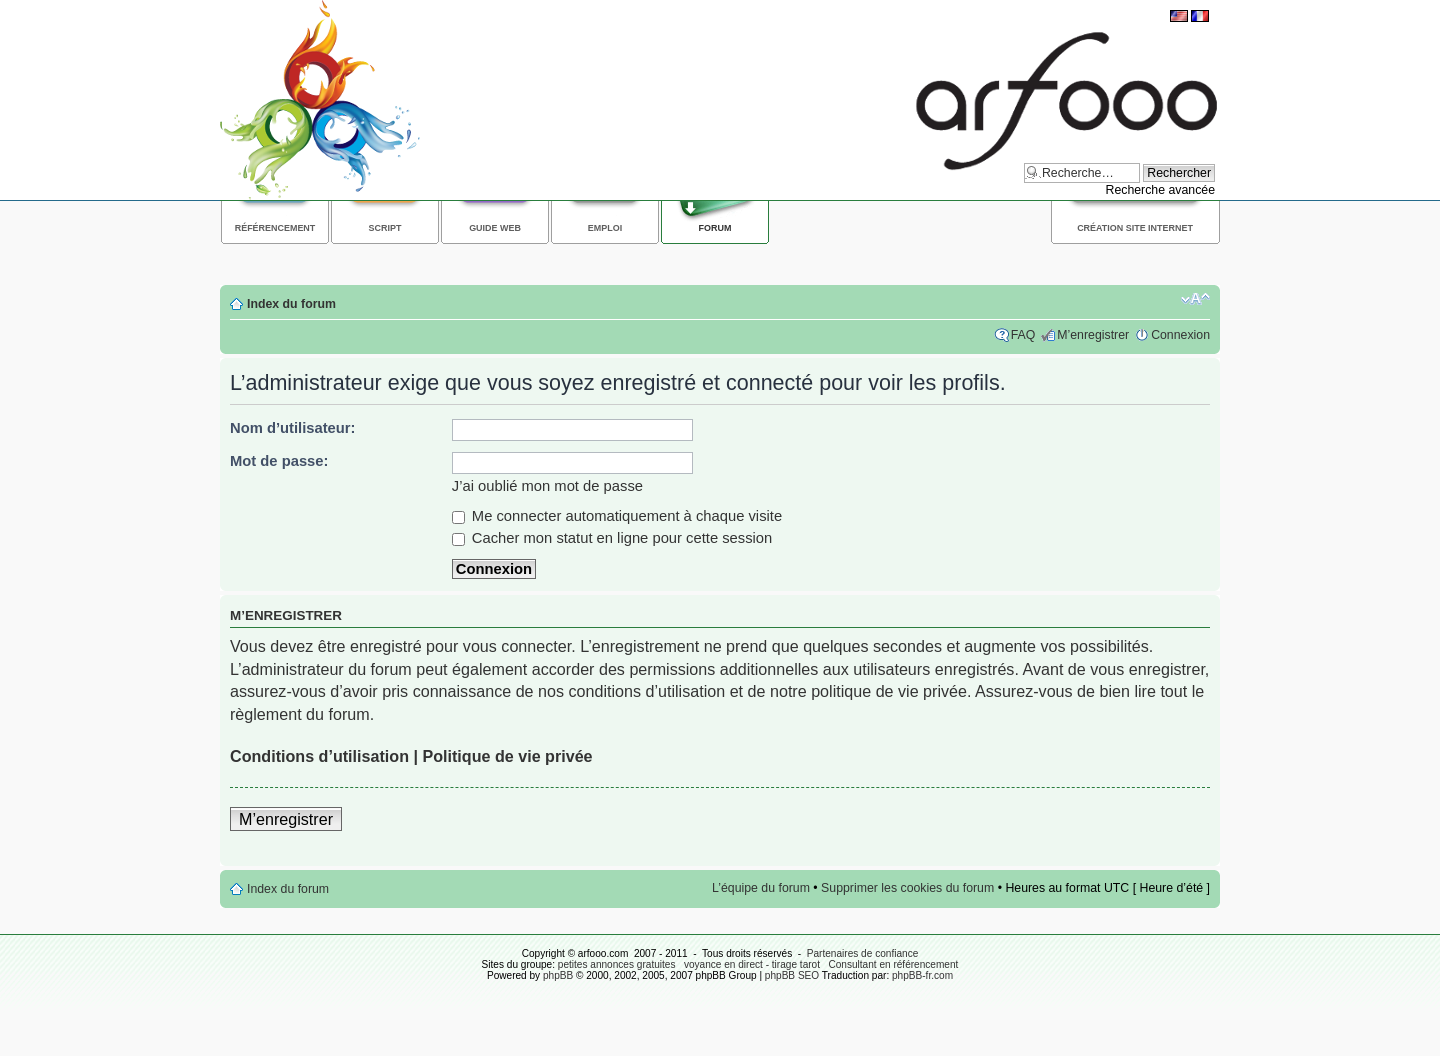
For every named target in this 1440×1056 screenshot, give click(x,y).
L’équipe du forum (761, 888)
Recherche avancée (1160, 190)
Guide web (495, 228)
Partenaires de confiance (863, 953)
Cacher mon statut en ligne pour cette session (612, 538)
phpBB (558, 975)
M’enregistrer (1093, 335)
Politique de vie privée (507, 756)
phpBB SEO (792, 975)
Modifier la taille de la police (1195, 299)
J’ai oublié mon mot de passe (547, 486)
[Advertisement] (584, 261)
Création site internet (1135, 228)
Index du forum (291, 304)
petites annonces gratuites (617, 964)
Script (385, 228)
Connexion (1180, 335)
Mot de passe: (279, 461)
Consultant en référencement (893, 964)
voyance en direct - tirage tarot (752, 964)
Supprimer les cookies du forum (907, 888)
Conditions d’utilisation (319, 756)
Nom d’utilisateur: (293, 428)
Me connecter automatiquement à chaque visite (617, 516)
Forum (715, 228)
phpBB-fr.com (922, 975)
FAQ (1023, 335)
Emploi (605, 228)
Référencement (275, 228)
